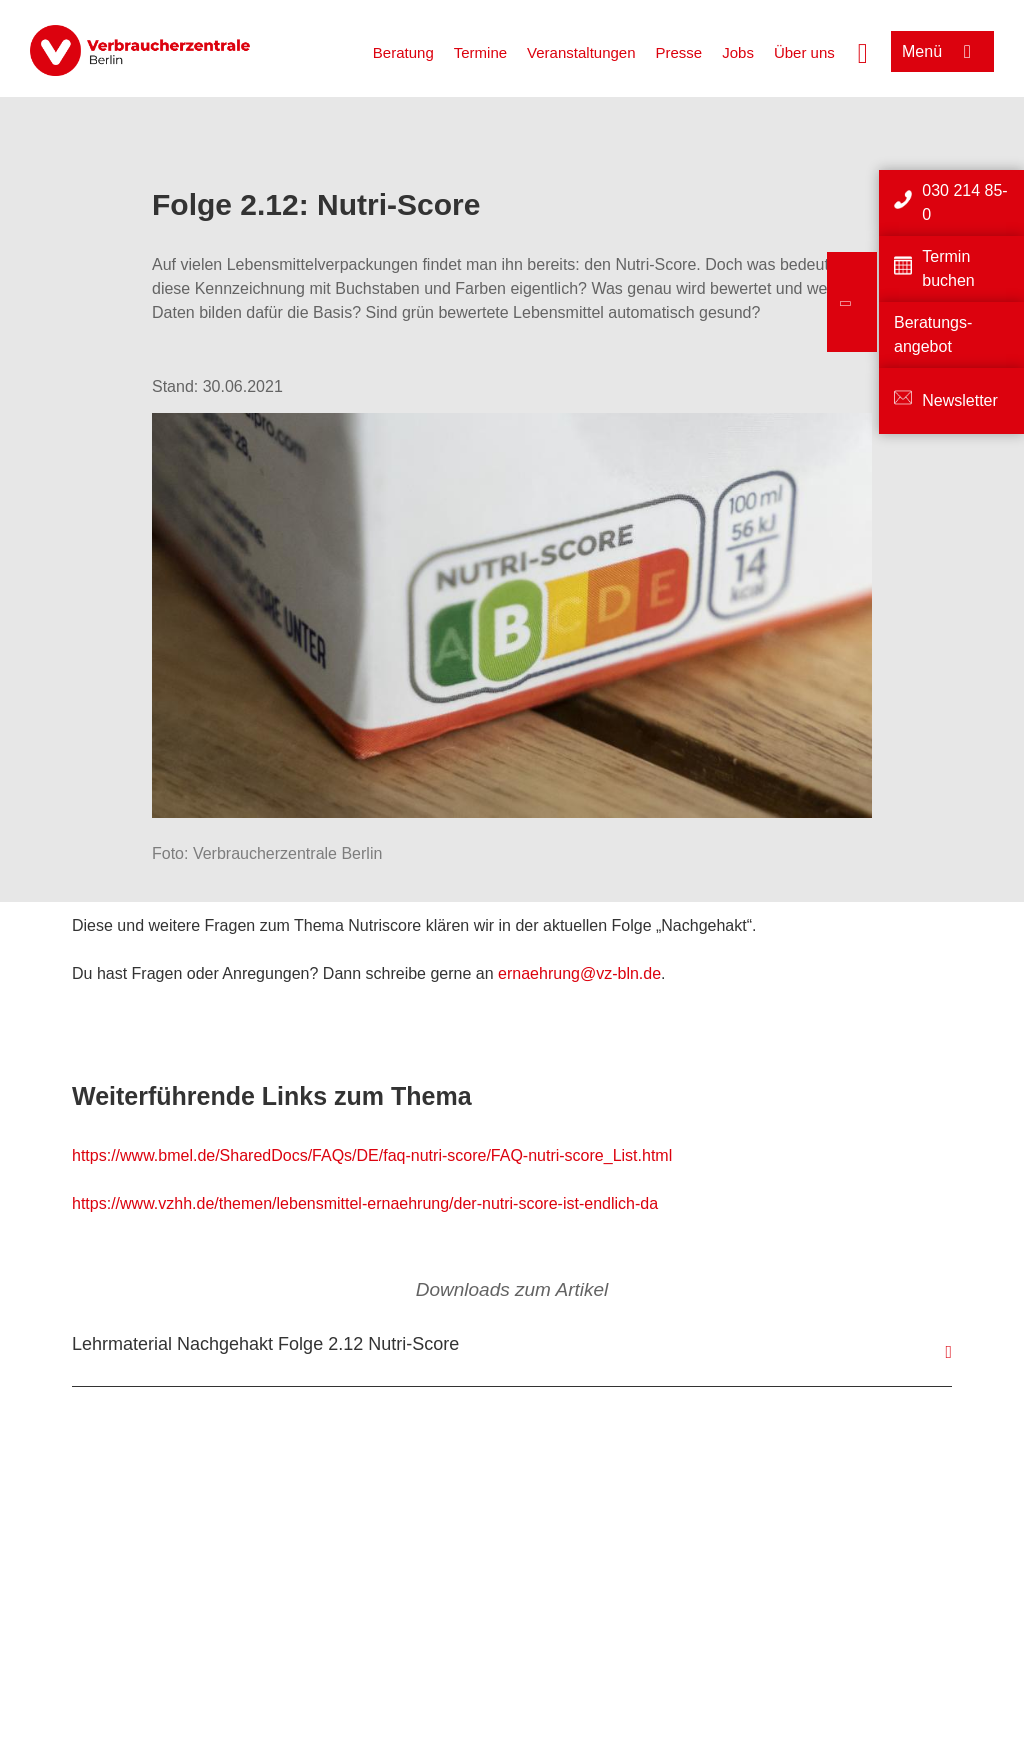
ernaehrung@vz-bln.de (579, 973)
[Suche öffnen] (863, 51)
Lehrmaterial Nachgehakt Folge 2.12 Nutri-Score (265, 1344)
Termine (480, 52)
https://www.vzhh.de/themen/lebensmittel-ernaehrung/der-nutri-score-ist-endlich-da (365, 1203)
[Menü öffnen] (942, 51)
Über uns (804, 52)
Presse (679, 52)
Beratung (403, 52)
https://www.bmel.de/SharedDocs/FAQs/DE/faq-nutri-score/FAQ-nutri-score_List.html (372, 1155)
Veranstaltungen (581, 52)
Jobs (738, 52)
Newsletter (960, 400)
